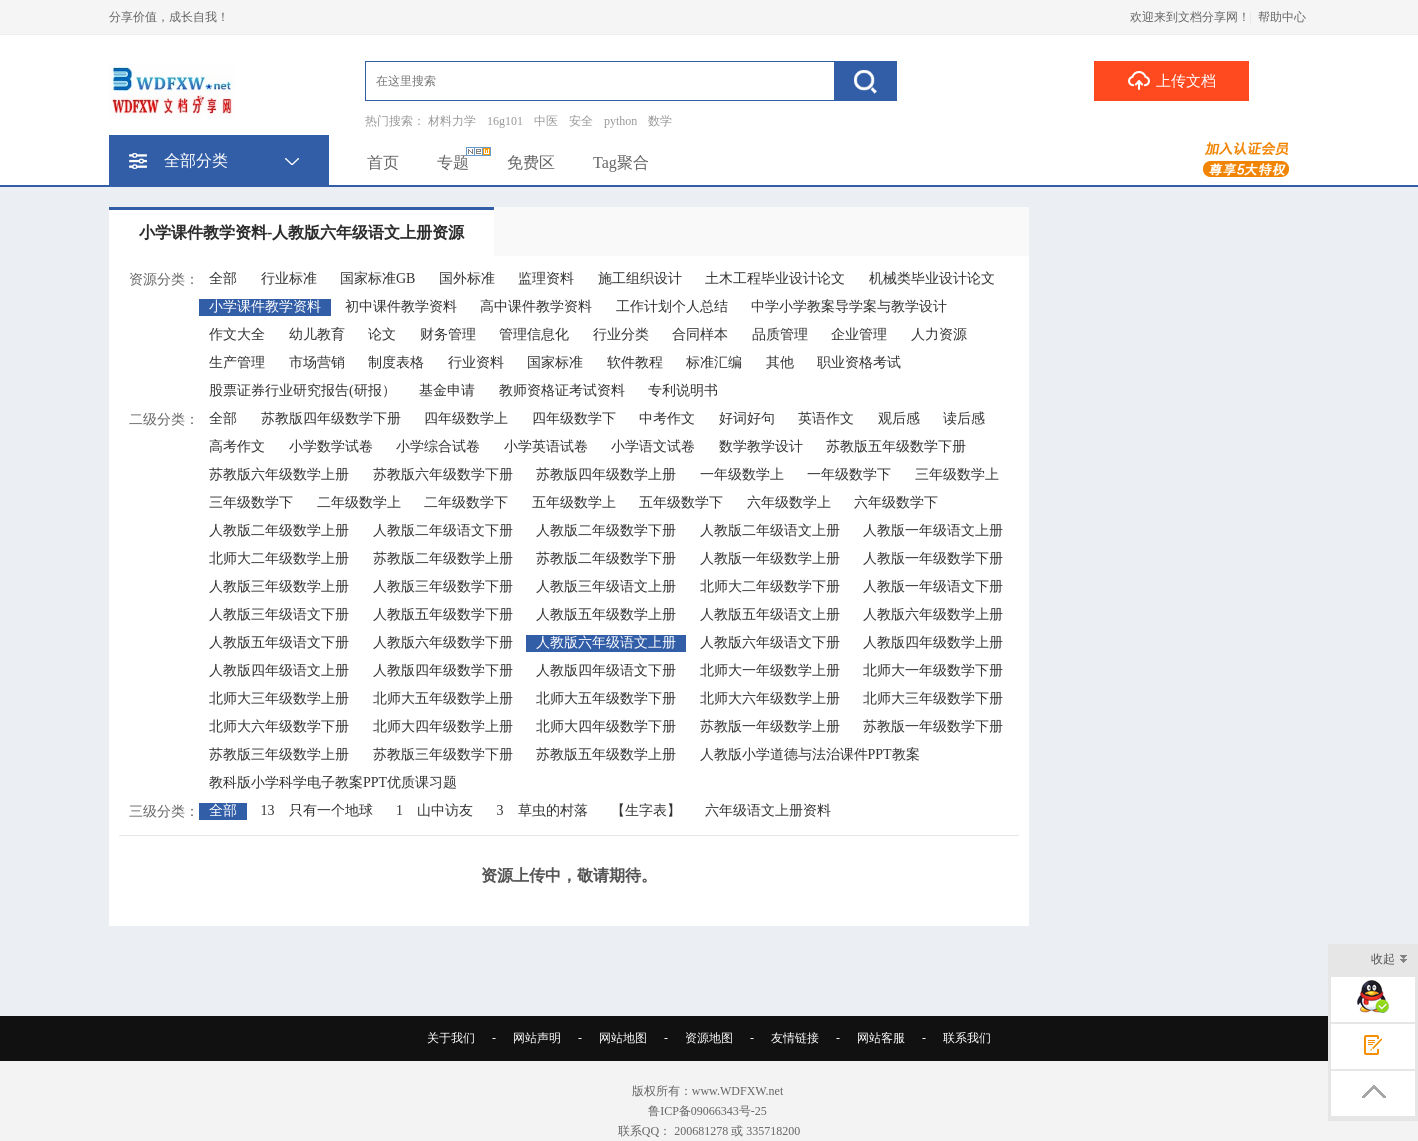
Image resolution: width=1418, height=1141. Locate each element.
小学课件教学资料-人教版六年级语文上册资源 (301, 232)
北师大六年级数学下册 (279, 726)
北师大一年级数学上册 (770, 670)
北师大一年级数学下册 (933, 670)
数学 (660, 121)
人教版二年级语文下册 (443, 530)
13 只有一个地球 (317, 810)
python (620, 121)
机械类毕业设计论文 (932, 278)
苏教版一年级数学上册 (770, 726)
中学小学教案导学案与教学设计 (849, 306)
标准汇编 (714, 362)
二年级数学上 (359, 502)
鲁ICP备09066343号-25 (709, 1111)
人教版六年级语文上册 (606, 642)
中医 (546, 121)
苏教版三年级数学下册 (443, 754)
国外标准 (467, 278)
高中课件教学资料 (536, 306)
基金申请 (447, 390)
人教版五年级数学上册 (606, 614)
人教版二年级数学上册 (279, 530)
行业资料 (476, 362)
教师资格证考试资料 (562, 390)
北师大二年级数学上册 (279, 558)
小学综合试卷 (438, 446)
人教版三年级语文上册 (606, 586)
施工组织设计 (640, 278)
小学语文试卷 (653, 446)
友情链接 (795, 1038)
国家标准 (555, 362)
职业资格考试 (859, 362)
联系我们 (967, 1038)
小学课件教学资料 (265, 306)
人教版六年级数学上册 (933, 614)
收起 (1389, 960)
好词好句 (747, 418)
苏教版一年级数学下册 (933, 726)
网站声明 (537, 1038)
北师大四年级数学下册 (606, 726)
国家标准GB (377, 278)
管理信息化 (534, 334)
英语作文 (826, 418)
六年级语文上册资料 (768, 810)
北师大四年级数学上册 (443, 726)
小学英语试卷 (546, 446)
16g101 (505, 121)
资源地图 (709, 1038)
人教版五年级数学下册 (443, 614)
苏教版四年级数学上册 (606, 474)
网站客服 (881, 1038)
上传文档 (1171, 80)
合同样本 (700, 334)
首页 (383, 162)
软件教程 (635, 362)
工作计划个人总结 (672, 306)
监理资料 (546, 278)
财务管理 (448, 334)
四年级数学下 (574, 418)
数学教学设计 (761, 446)
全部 (223, 278)
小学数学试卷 (331, 446)
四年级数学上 (466, 418)
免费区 (531, 162)
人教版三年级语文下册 (279, 614)
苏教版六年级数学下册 (443, 474)
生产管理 (237, 362)
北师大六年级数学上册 (770, 698)
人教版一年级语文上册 (933, 530)
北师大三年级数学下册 (933, 698)
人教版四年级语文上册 (279, 670)
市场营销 (317, 362)
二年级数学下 (466, 502)
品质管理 (780, 334)
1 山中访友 (434, 810)
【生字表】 (646, 810)
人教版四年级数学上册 (933, 642)
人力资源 (939, 334)
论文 (382, 334)
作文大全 (237, 334)
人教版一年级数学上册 (770, 558)
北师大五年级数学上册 (443, 698)
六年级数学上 (789, 502)
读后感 (964, 418)
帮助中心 (1282, 17)
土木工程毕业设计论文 (775, 278)
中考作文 (667, 418)
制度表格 (396, 362)
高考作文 (237, 446)
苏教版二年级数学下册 (606, 558)
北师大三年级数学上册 (279, 698)
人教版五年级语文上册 (770, 614)
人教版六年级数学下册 (443, 642)
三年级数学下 (251, 502)
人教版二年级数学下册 (606, 530)
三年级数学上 (957, 474)
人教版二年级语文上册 (770, 530)
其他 (780, 362)
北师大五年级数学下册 (606, 698)
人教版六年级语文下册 (770, 642)
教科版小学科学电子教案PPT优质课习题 (333, 782)
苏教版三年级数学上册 (279, 754)
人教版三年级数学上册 (279, 586)
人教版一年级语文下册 (933, 586)
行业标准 (289, 278)
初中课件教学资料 (401, 306)
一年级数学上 (742, 474)
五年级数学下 (681, 502)
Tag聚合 (621, 162)
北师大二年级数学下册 (770, 586)
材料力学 (452, 121)
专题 (453, 162)
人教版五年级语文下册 (279, 642)
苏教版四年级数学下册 (331, 418)
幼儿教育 (317, 334)
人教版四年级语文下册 (606, 670)
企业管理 (859, 334)
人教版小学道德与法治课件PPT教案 (810, 754)
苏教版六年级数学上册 (279, 474)
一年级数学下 (849, 474)
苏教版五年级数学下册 (896, 446)
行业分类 (621, 334)
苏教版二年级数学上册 (443, 558)
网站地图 (623, 1038)
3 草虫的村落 (542, 810)
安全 (581, 121)
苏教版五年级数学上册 (606, 754)
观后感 (899, 418)
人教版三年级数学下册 (443, 586)
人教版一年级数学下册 (933, 558)
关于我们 (451, 1038)
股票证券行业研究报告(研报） (302, 390)
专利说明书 (683, 390)
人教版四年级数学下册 (443, 670)
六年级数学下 (896, 502)
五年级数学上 (574, 502)
